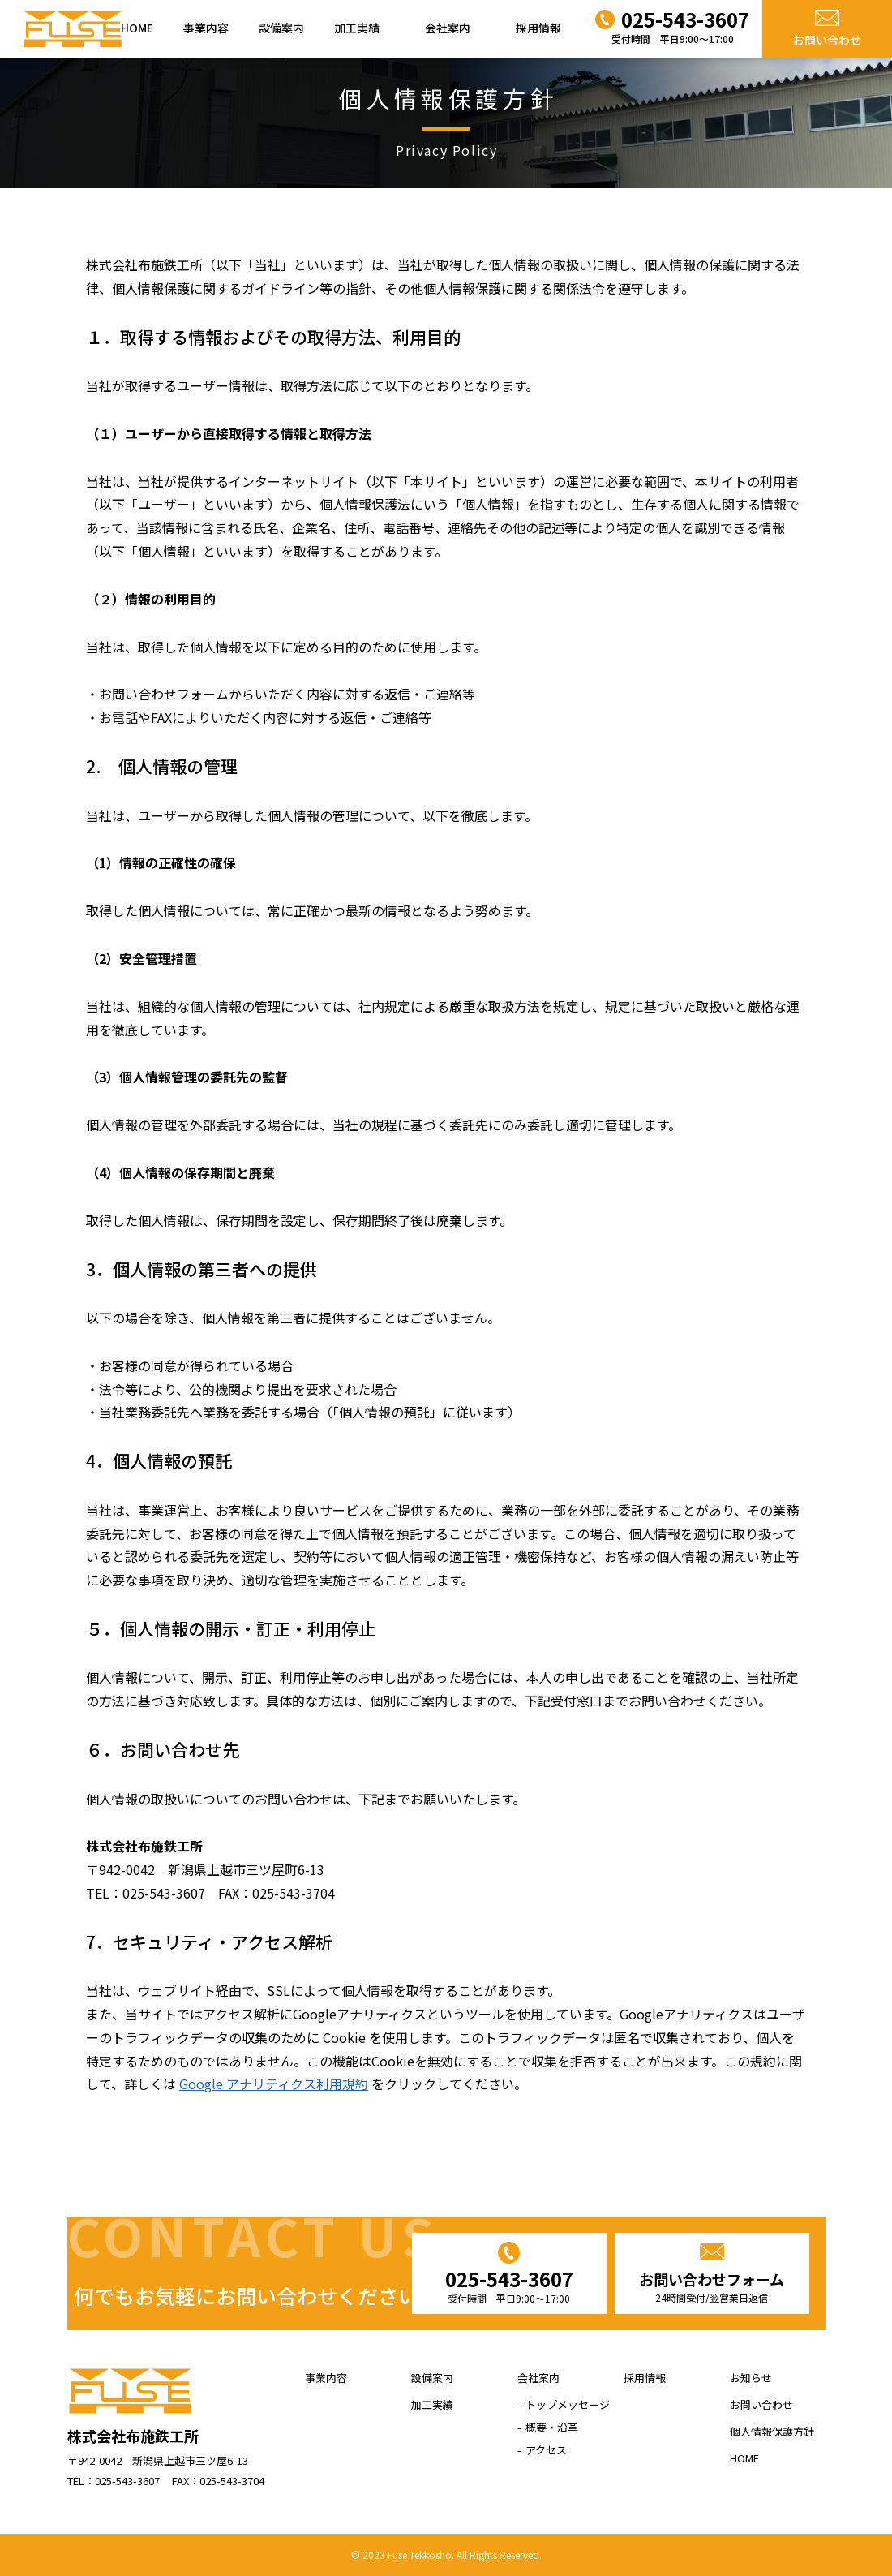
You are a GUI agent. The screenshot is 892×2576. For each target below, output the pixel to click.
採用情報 (538, 27)
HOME (137, 27)
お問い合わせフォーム (712, 2287)
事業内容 (206, 27)
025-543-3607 (509, 2286)
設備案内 (281, 27)
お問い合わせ (827, 40)
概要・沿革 (551, 2427)
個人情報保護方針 (772, 2431)
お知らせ (751, 2377)
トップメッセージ (567, 2404)
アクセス (546, 2450)
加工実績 (357, 27)
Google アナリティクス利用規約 (273, 2083)
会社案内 (447, 27)
